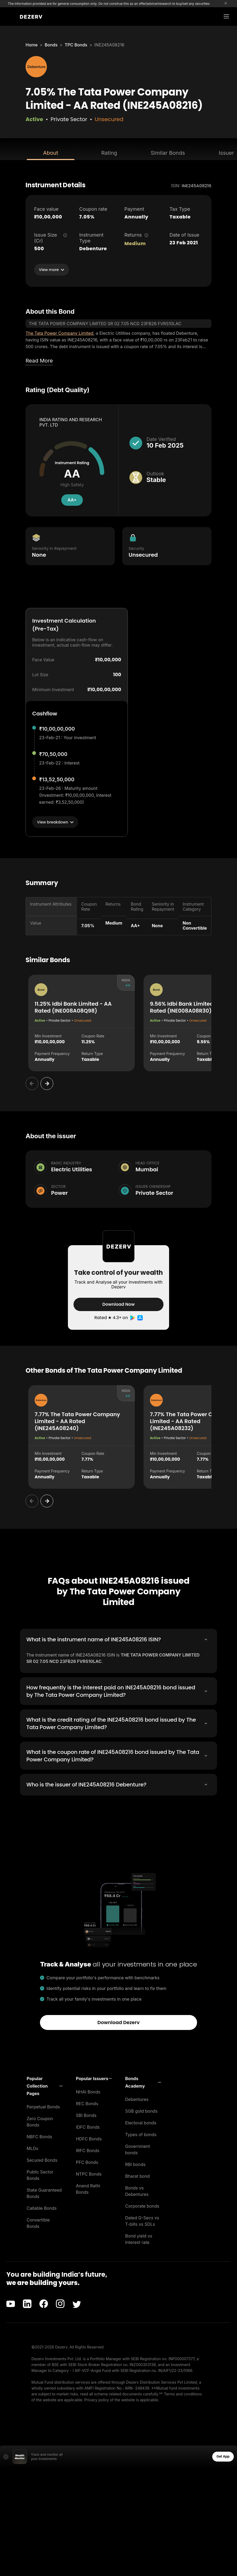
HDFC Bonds (89, 2137)
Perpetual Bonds (43, 2105)
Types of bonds (141, 2133)
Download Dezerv (118, 2021)
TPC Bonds (76, 44)
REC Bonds (87, 2102)
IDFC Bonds (88, 2125)
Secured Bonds (42, 2158)
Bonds (51, 44)
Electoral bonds (140, 2121)
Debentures (137, 2098)
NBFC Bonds (39, 2135)
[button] (45, 2084)
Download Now (118, 1304)
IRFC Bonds (87, 2149)
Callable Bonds (42, 2206)
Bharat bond (137, 2174)
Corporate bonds (142, 2204)
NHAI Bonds (88, 2090)
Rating (109, 153)
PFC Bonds (87, 2161)
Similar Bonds (168, 153)
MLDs (32, 2147)
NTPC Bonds (89, 2172)
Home (32, 44)
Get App (223, 2455)
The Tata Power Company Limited (59, 333)
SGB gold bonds (141, 2109)
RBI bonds (135, 2163)
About (50, 153)
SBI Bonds (86, 2114)
